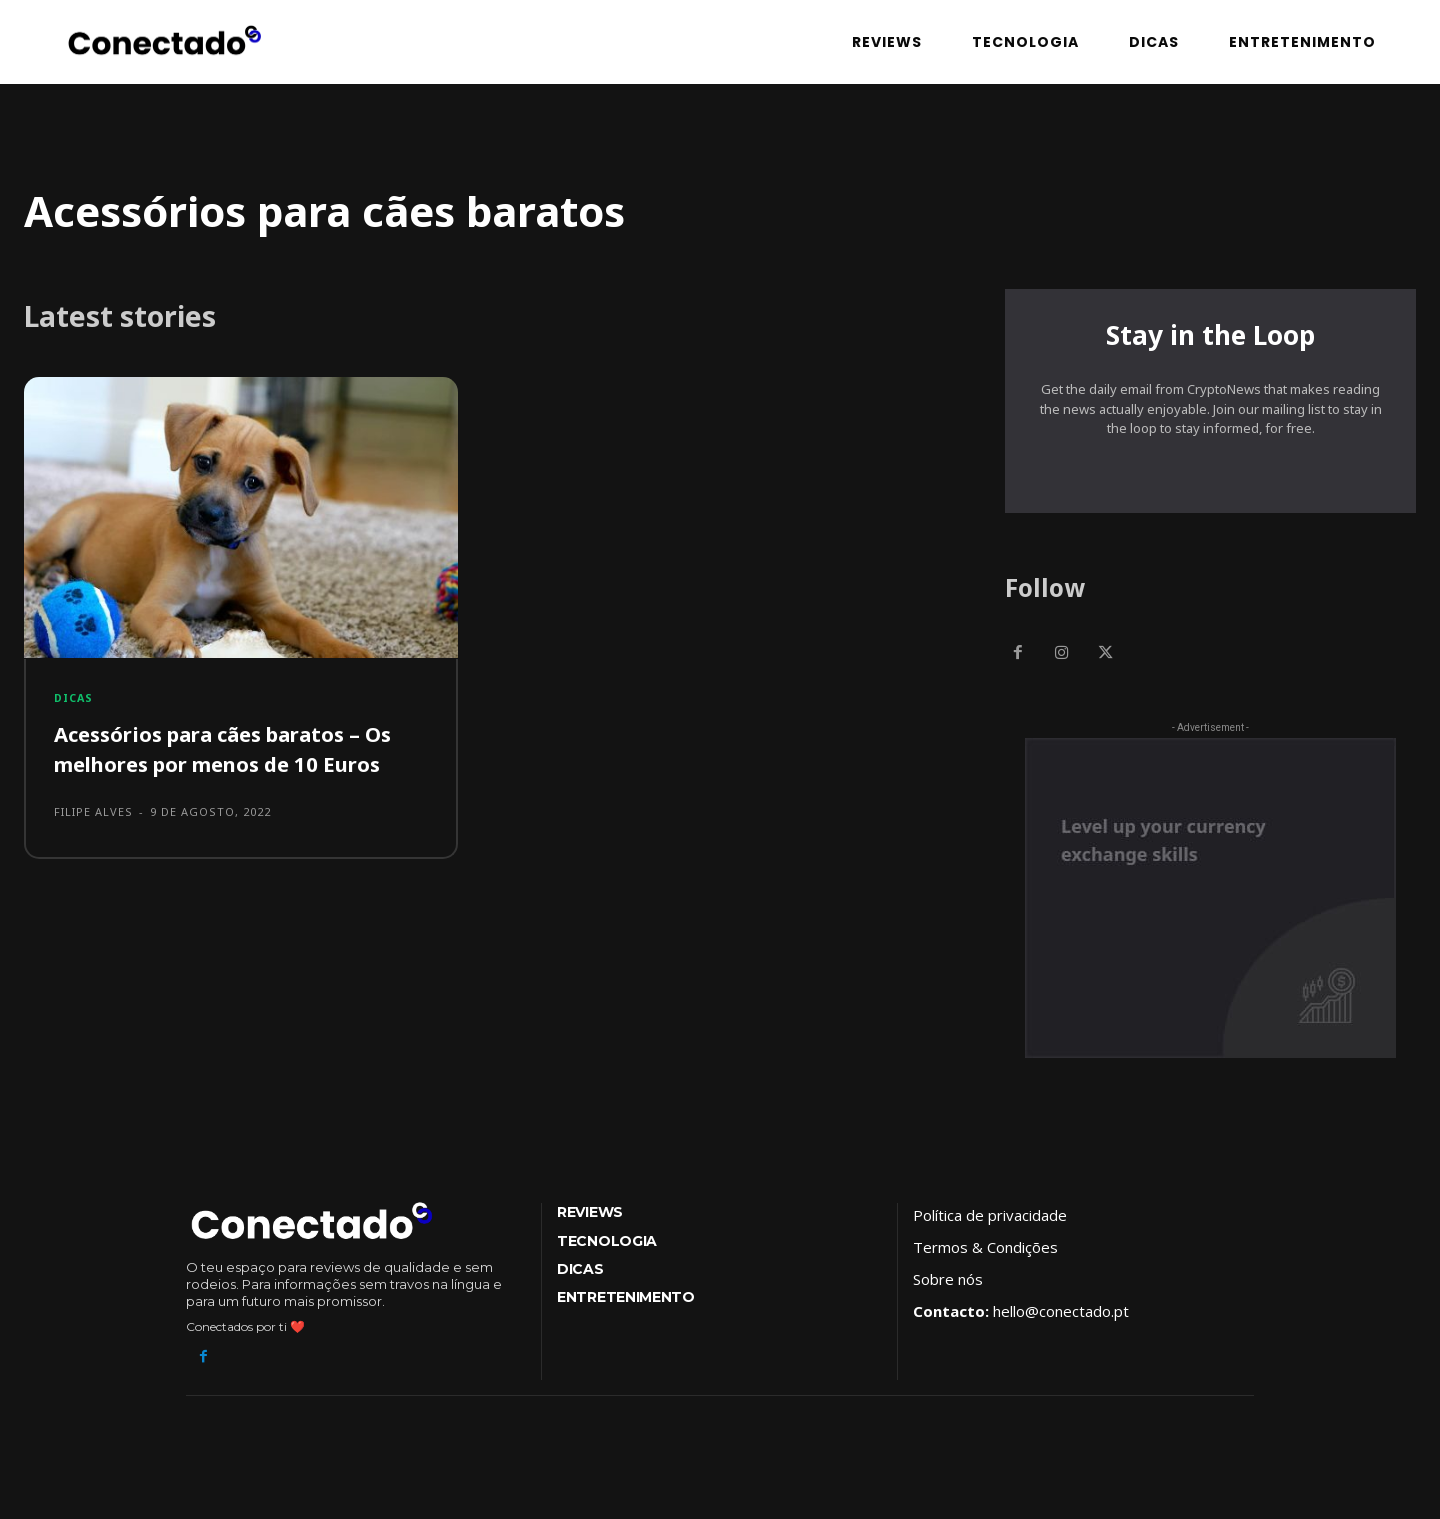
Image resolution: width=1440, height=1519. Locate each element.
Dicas (75, 701)
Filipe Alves (93, 816)
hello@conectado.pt (1061, 1319)
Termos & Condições (985, 1255)
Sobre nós (948, 1287)
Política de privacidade (990, 1223)
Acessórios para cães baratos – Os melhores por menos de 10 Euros (239, 752)
